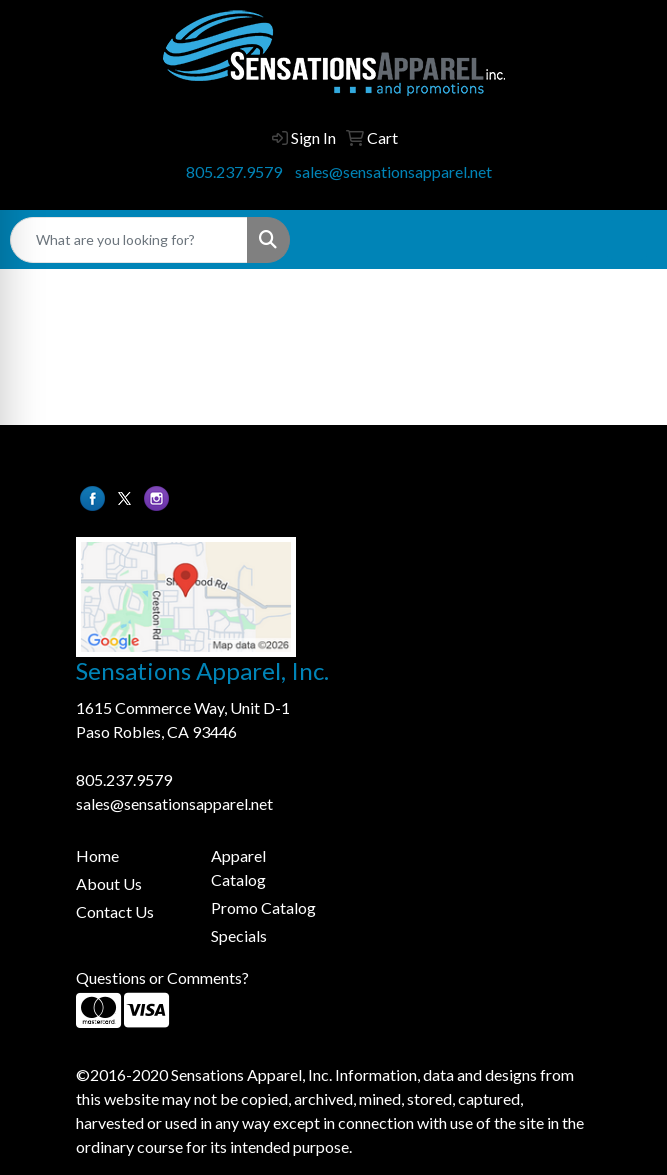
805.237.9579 (234, 171)
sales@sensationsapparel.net (393, 171)
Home (97, 855)
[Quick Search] (129, 240)
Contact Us (115, 911)
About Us (109, 883)
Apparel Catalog (238, 867)
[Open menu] (627, 240)
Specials (239, 935)
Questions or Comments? (162, 977)
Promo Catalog (263, 907)
